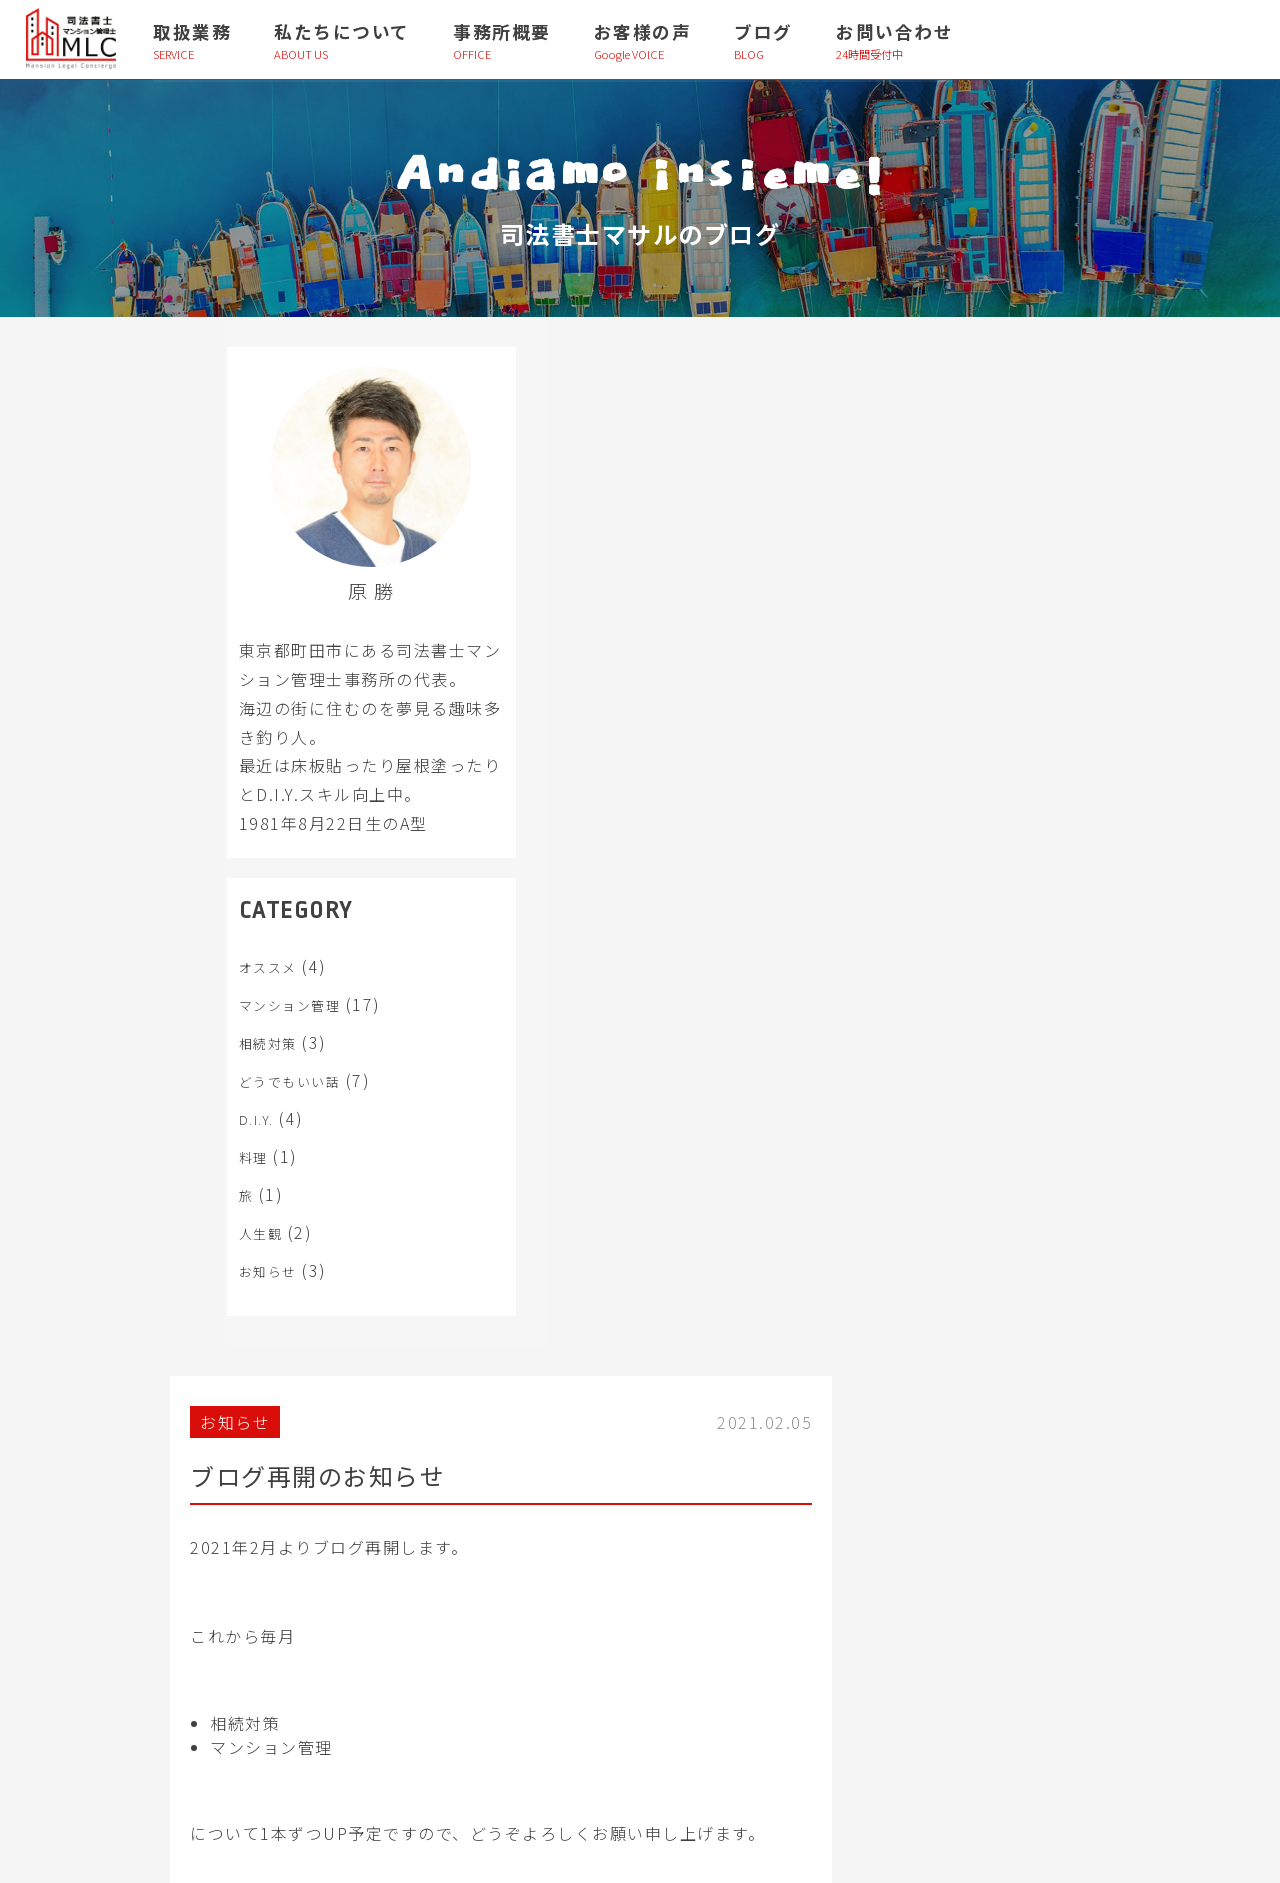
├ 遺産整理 (133, 1537)
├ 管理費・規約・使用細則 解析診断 (563, 1537)
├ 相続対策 (133, 1491)
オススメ (199, 996)
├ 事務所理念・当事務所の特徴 (909, 1491)
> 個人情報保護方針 (156, 1813)
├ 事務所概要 (859, 1629)
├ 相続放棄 (133, 1583)
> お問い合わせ (143, 1767)
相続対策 (199, 1072)
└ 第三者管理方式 (512, 1629)
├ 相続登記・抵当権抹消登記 (183, 1629)
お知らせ (199, 1300)
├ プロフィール (865, 1583)
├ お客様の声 (859, 1675)
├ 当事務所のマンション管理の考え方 (928, 1537)
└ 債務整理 (133, 1675)
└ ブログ (847, 1721)
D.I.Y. (187, 1148)
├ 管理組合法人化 (512, 1583)
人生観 (192, 1262)
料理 (184, 1186)
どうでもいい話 (221, 1110)
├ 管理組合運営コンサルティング (555, 1491)
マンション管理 (221, 1034)
